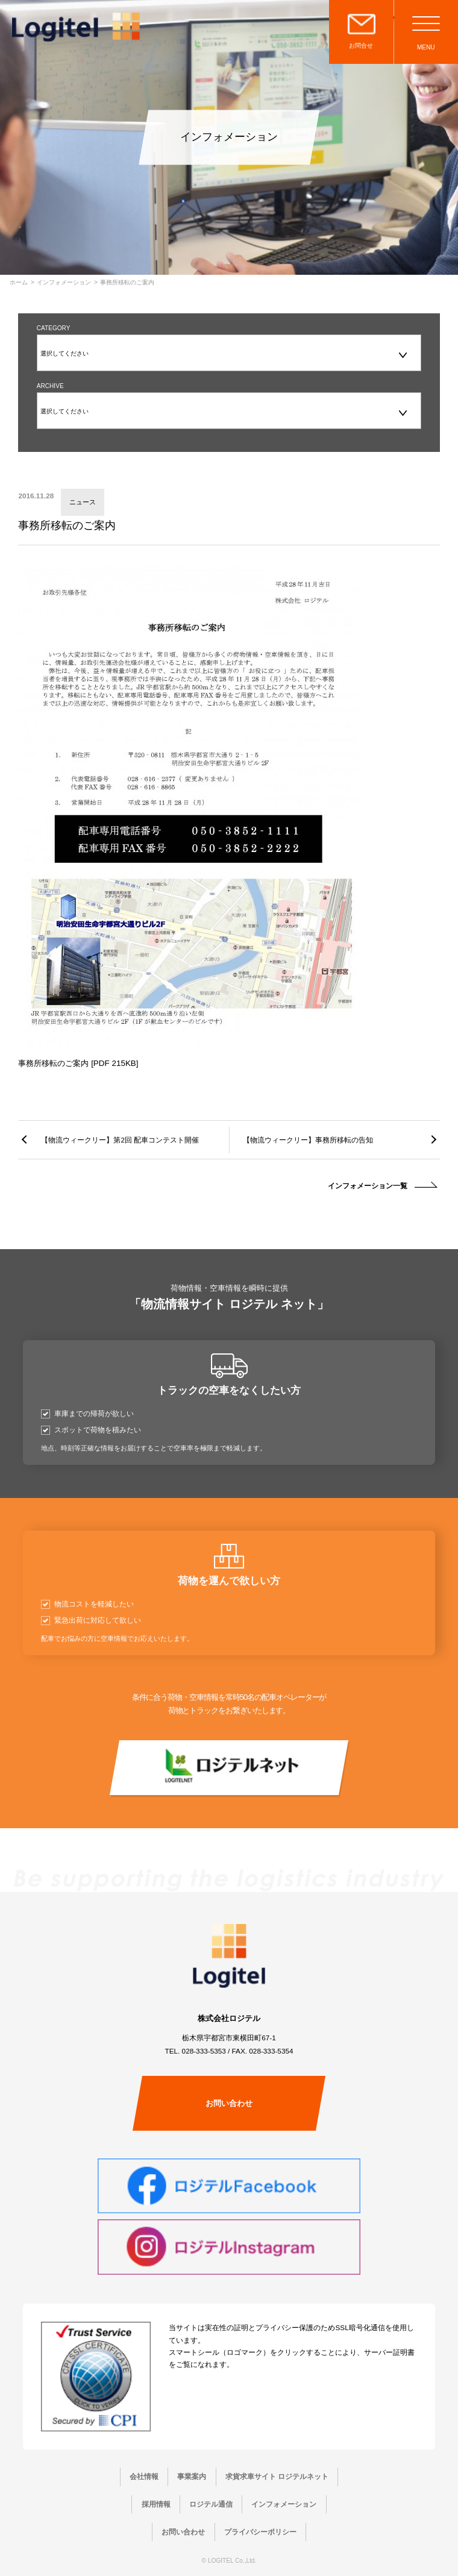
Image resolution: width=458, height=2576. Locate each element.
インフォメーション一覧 (367, 1185)
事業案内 (191, 2476)
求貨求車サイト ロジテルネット (276, 2476)
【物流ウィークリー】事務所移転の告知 (308, 1140)
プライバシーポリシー (260, 2532)
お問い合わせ (229, 2103)
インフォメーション (64, 283)
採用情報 (156, 2504)
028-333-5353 (204, 2051)
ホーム (19, 283)
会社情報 (144, 2476)
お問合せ (361, 45)
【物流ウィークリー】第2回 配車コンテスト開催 (120, 1140)
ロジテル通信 (211, 2504)
